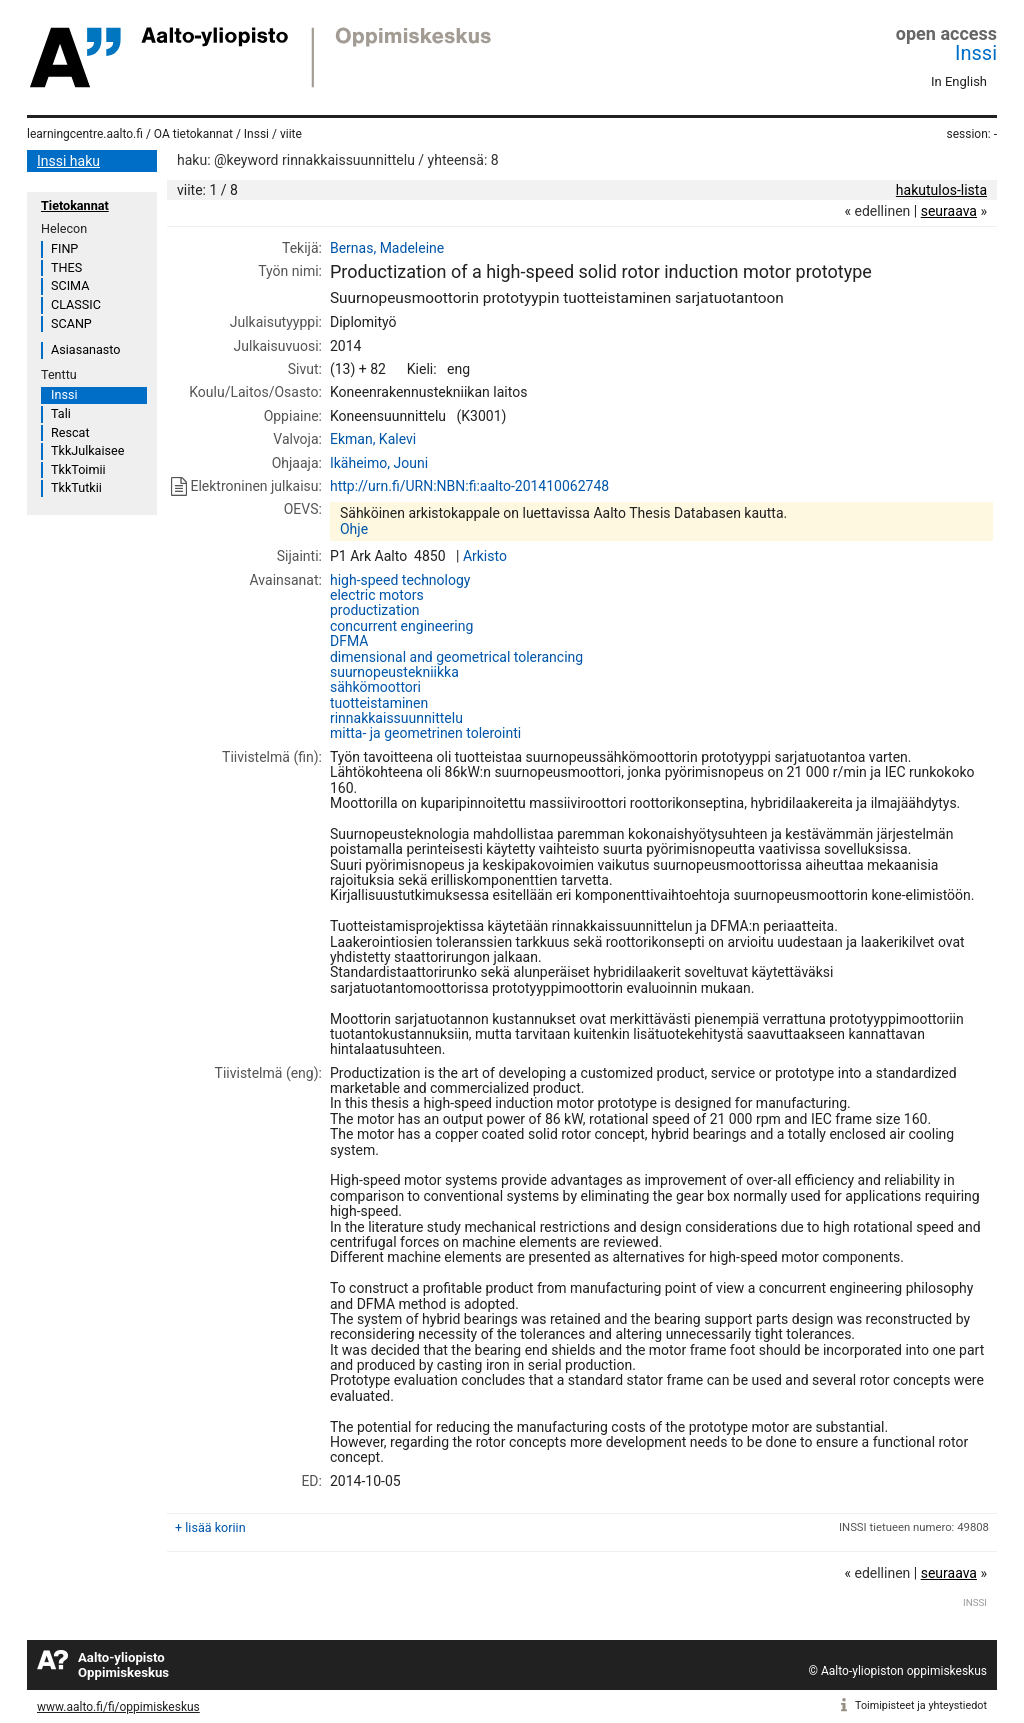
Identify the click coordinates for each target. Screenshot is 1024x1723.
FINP (64, 248)
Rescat (70, 432)
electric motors (377, 595)
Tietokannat (75, 205)
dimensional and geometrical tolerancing (456, 657)
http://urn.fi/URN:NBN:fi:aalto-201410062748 (469, 486)
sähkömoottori (375, 687)
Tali (61, 413)
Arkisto (485, 556)
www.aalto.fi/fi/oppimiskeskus (118, 1707)
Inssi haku (68, 161)
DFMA (349, 641)
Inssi (976, 53)
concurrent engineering (401, 626)
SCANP (71, 323)
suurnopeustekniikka (394, 672)
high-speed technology (400, 580)
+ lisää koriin (210, 1527)
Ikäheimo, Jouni (379, 463)
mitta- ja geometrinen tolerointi (425, 733)
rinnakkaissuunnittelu (396, 718)
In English (959, 81)
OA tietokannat (193, 134)
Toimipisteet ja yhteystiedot (921, 1705)
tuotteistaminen (379, 703)
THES (66, 267)
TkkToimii (78, 469)
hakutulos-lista (941, 190)
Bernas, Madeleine (387, 248)
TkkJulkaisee (87, 450)
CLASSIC (76, 304)
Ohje (354, 529)
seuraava (949, 211)
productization (375, 610)
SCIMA (70, 285)
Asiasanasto (85, 349)
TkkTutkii (76, 487)
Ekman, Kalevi (373, 439)
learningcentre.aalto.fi (85, 134)
